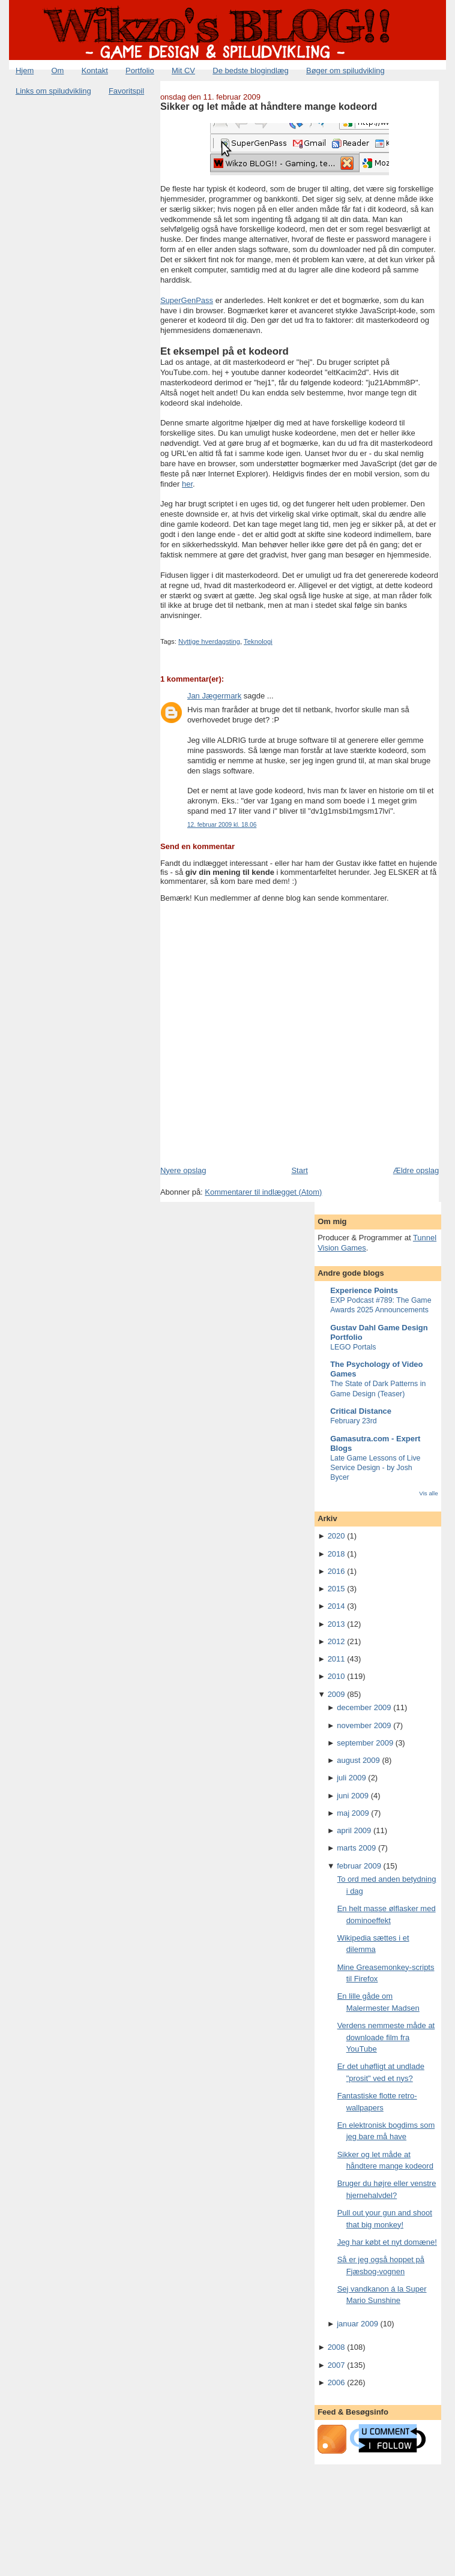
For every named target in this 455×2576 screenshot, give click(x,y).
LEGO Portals (353, 1347)
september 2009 (365, 1742)
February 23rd (353, 1421)
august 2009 (358, 1760)
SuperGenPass (186, 300)
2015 (336, 1588)
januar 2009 (357, 2323)
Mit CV (183, 70)
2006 (336, 2382)
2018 (336, 1553)
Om (58, 70)
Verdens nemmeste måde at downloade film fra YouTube (386, 2037)
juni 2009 (353, 1795)
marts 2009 (356, 1847)
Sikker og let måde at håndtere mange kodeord (268, 106)
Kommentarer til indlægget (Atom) (263, 1191)
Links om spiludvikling (53, 90)
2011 (336, 1658)
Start (299, 1170)
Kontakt (95, 70)
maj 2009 (353, 1813)
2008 (336, 2347)
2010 (336, 1676)
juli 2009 (351, 1777)
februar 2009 (359, 1865)
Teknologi (258, 641)
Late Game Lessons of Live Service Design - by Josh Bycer (375, 1468)
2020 (336, 1535)
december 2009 (364, 1707)
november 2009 (364, 1725)
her (187, 483)
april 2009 (354, 1830)
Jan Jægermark (214, 695)
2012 (336, 1641)
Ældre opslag (416, 1170)
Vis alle (428, 1493)
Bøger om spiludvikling (345, 70)
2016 (336, 1571)
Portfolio (139, 70)
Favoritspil (126, 90)
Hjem (25, 70)
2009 (336, 1694)
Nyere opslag (183, 1170)
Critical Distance (360, 1411)
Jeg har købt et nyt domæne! (387, 2242)
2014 (336, 1606)
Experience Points (364, 1290)
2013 (336, 1624)
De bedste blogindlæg (250, 70)
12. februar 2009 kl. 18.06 (221, 824)
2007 (336, 2365)
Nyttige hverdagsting (209, 641)
